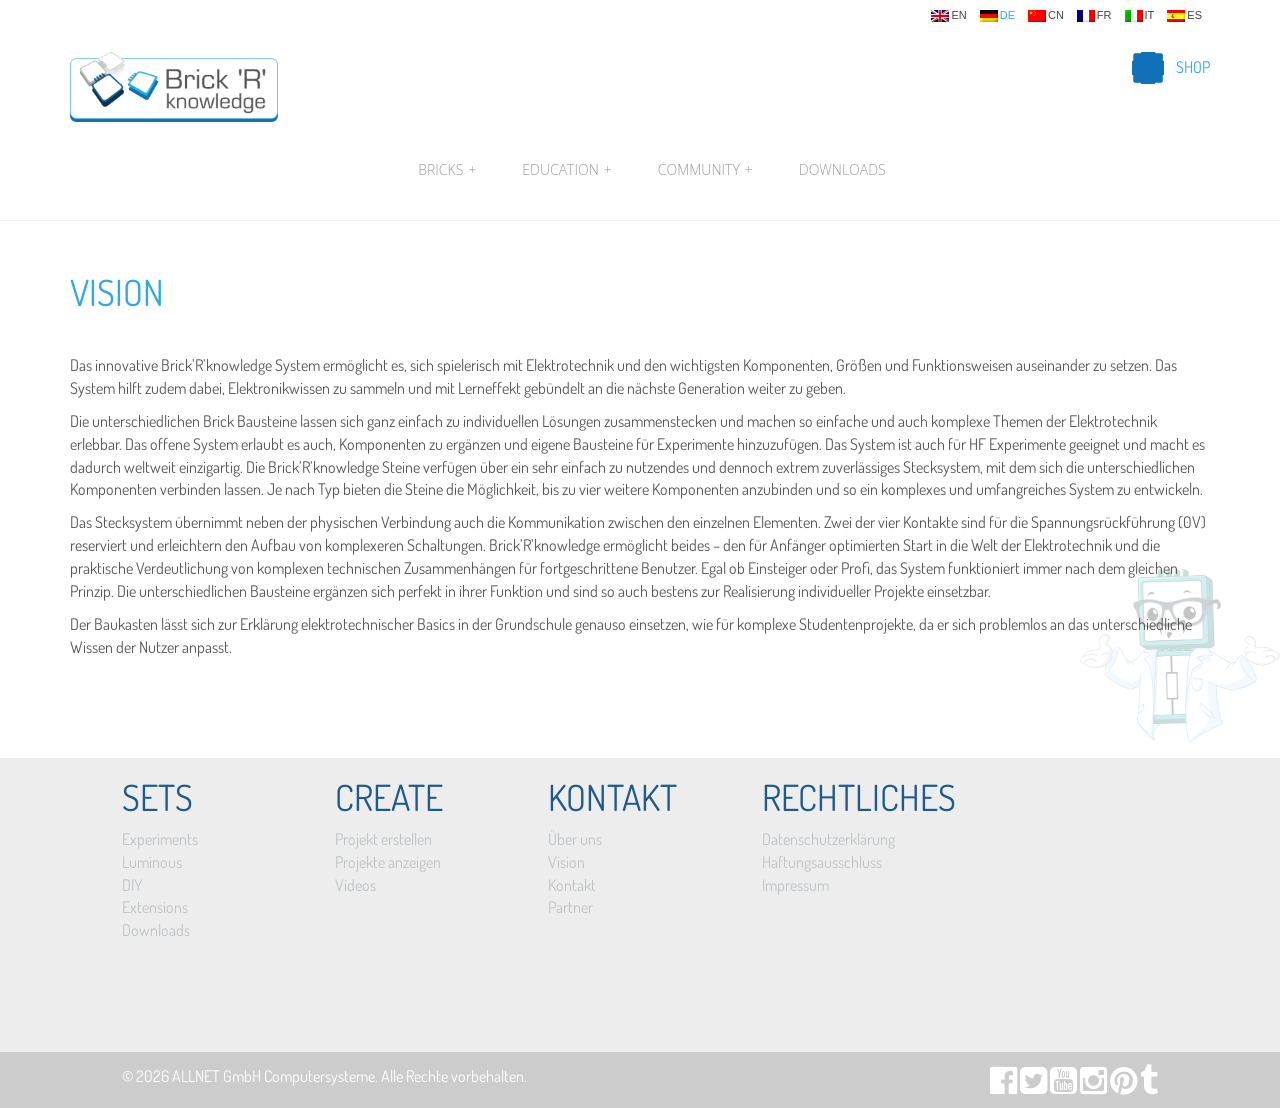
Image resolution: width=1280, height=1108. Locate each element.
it (1140, 16)
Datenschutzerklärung (828, 839)
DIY (132, 885)
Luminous (152, 862)
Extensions (155, 907)
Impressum (795, 885)
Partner (570, 907)
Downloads (842, 169)
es (1184, 16)
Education (566, 170)
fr (1094, 16)
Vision (117, 292)
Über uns (575, 839)
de (997, 16)
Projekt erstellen (383, 839)
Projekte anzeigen (388, 862)
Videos (355, 885)
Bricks (447, 170)
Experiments (160, 839)
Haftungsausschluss (822, 862)
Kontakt (572, 885)
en (948, 16)
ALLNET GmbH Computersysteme (273, 1076)
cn (1046, 16)
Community (705, 170)
